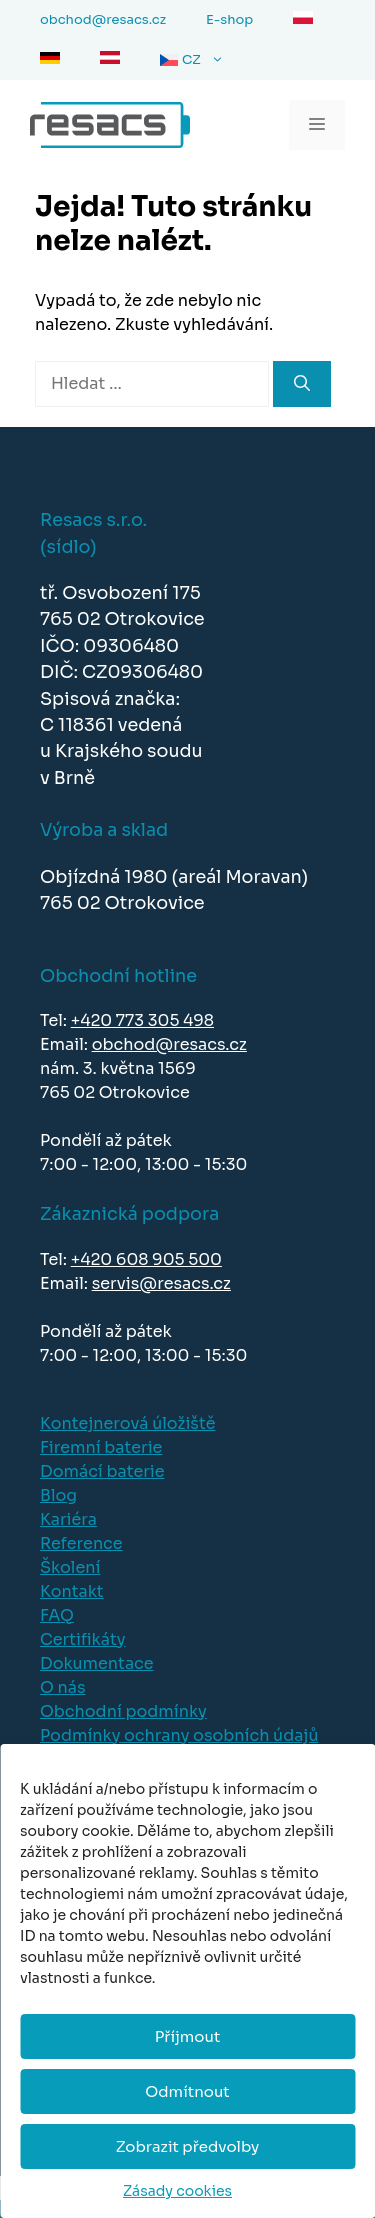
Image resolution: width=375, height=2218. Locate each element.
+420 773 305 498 (142, 1020)
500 (205, 1259)
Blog (58, 1495)
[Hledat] (302, 384)
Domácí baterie (102, 1471)
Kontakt (72, 1591)
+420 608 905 (129, 1259)
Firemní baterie (101, 1447)
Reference (81, 1543)
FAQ (57, 1615)
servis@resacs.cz (161, 1283)
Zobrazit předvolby (188, 2146)
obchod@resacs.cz (169, 1044)
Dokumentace (97, 1663)
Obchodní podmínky (123, 1711)
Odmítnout (187, 2091)
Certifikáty (82, 1639)
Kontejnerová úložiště (127, 1423)
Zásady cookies (177, 2191)
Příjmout (188, 2036)
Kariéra (68, 1519)
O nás (63, 1687)
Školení (70, 1567)
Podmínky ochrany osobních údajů (179, 1735)
